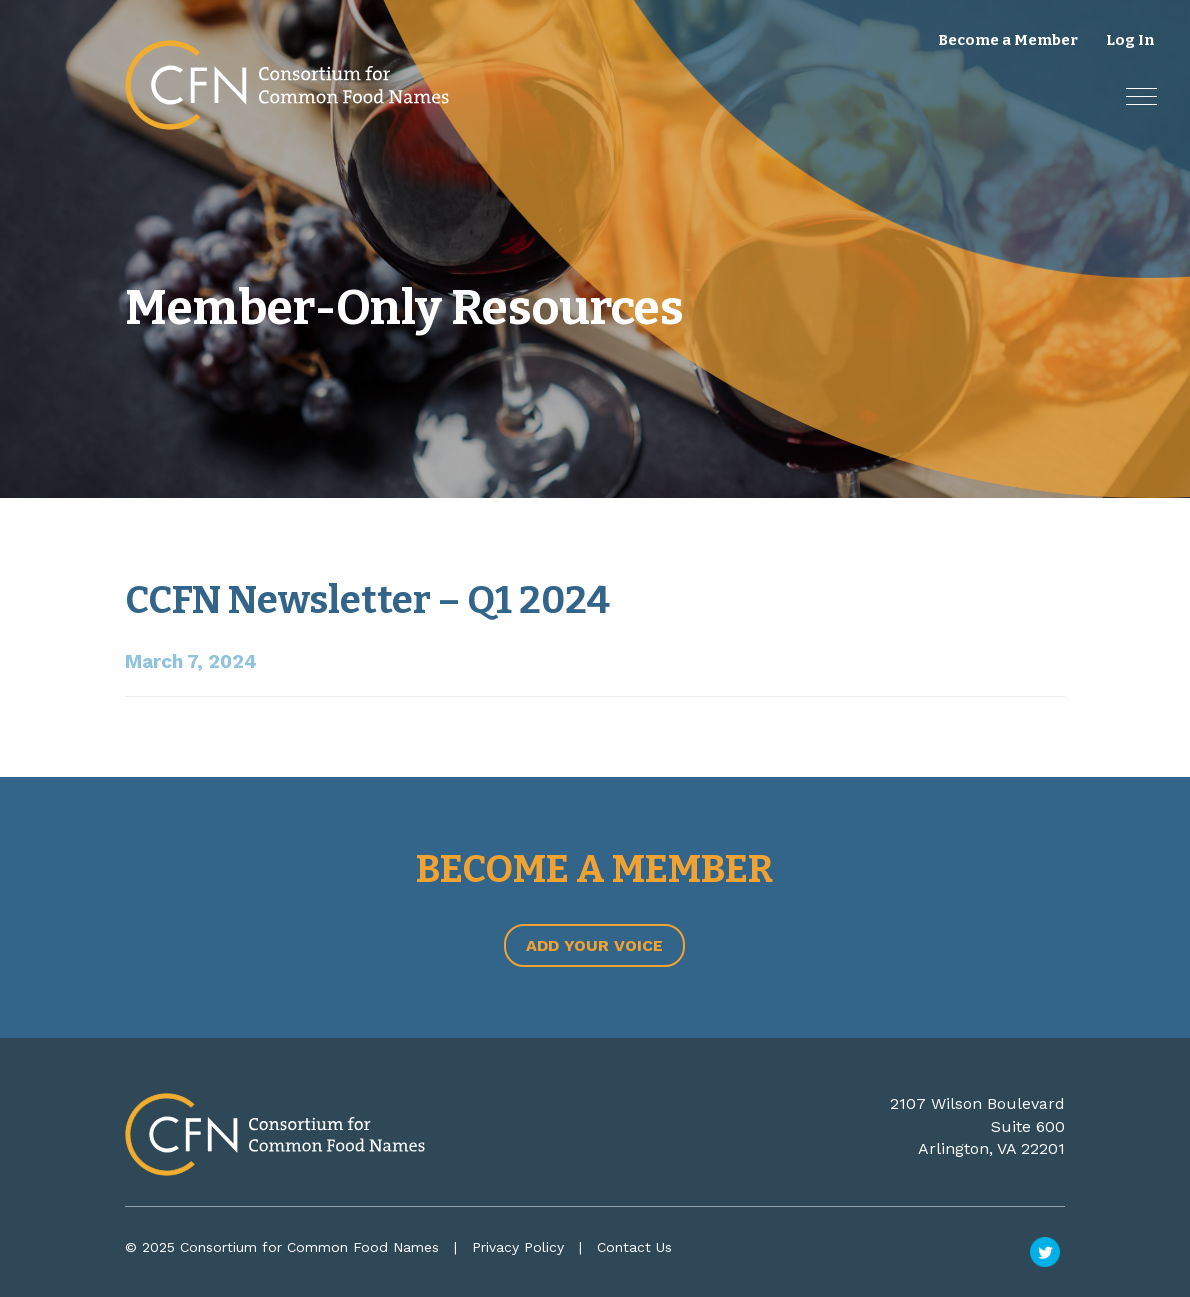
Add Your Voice (594, 945)
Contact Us (634, 1247)
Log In (1130, 40)
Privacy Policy (518, 1247)
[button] (1141, 96)
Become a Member (1008, 40)
